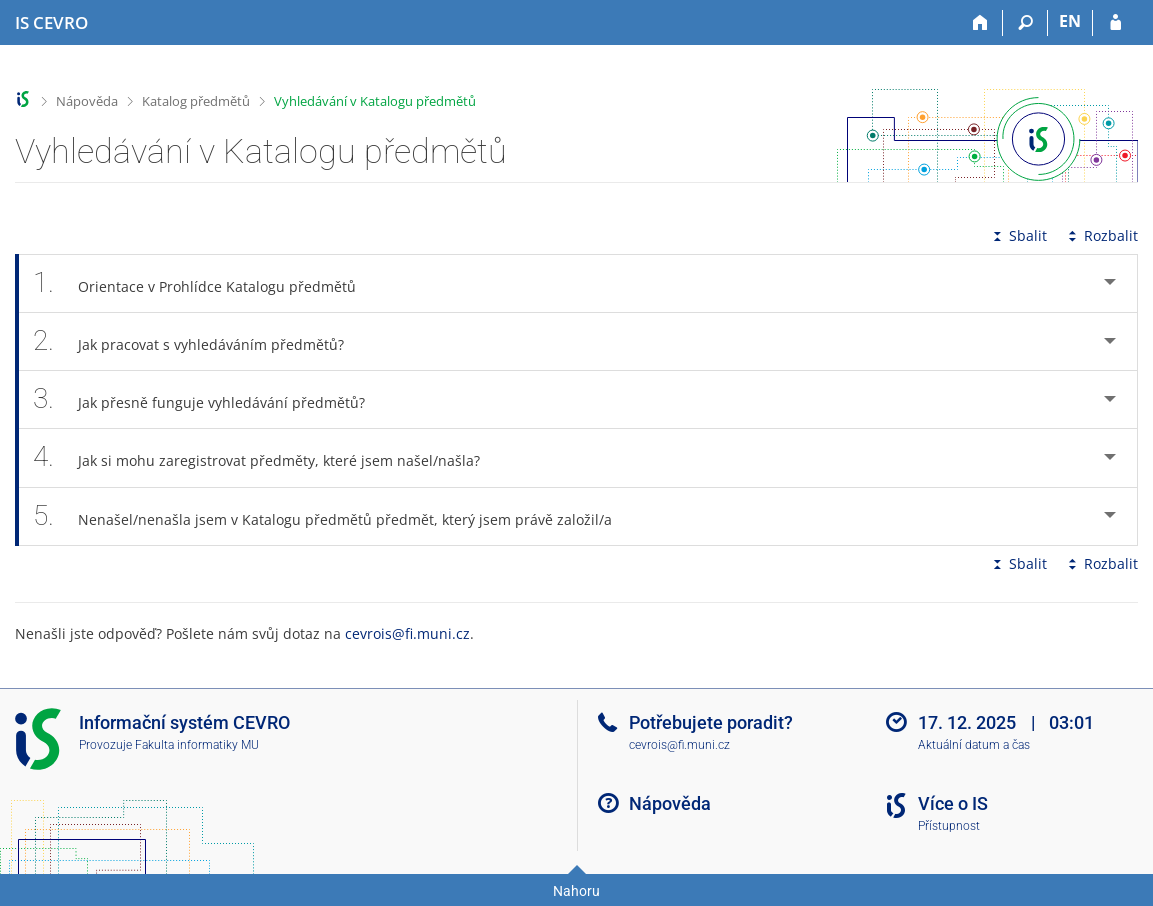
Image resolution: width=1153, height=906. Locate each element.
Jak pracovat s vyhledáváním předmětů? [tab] (199, 341)
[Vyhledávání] (1025, 23)
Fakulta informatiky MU (197, 745)
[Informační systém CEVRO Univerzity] (51, 23)
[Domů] (980, 23)
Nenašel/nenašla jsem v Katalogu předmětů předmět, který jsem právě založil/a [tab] (333, 516)
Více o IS (953, 803)
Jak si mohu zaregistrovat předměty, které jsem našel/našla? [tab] (267, 457)
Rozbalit (1101, 235)
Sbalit (1018, 235)
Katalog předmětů (196, 101)
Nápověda (87, 101)
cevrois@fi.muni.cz (407, 633)
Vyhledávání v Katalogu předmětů (375, 101)
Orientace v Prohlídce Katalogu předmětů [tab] (205, 283)
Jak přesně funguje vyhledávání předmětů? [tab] (210, 399)
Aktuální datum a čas (974, 745)
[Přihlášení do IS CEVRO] (1115, 23)
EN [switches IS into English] (1070, 21)
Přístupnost (949, 826)
